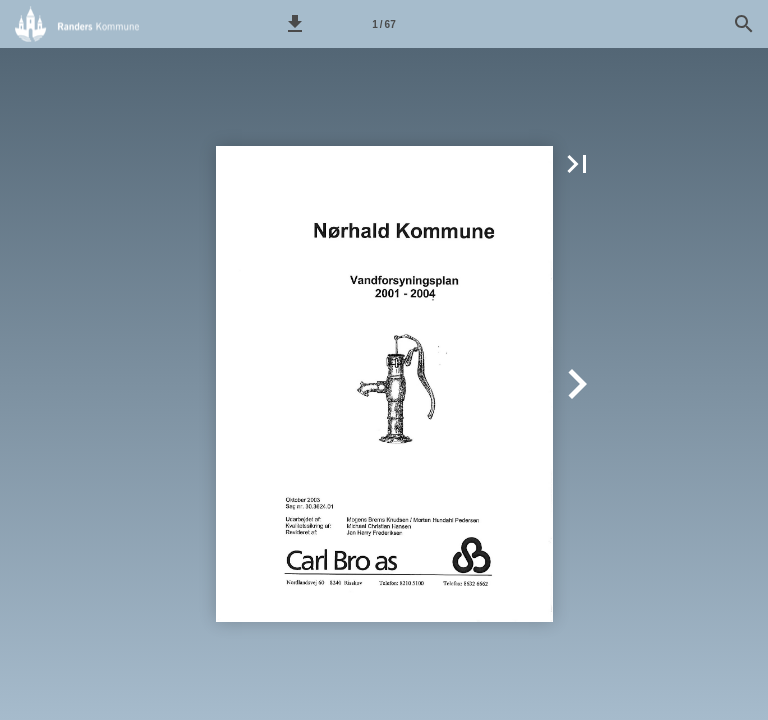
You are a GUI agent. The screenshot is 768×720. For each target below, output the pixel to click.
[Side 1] (384, 24)
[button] (295, 24)
